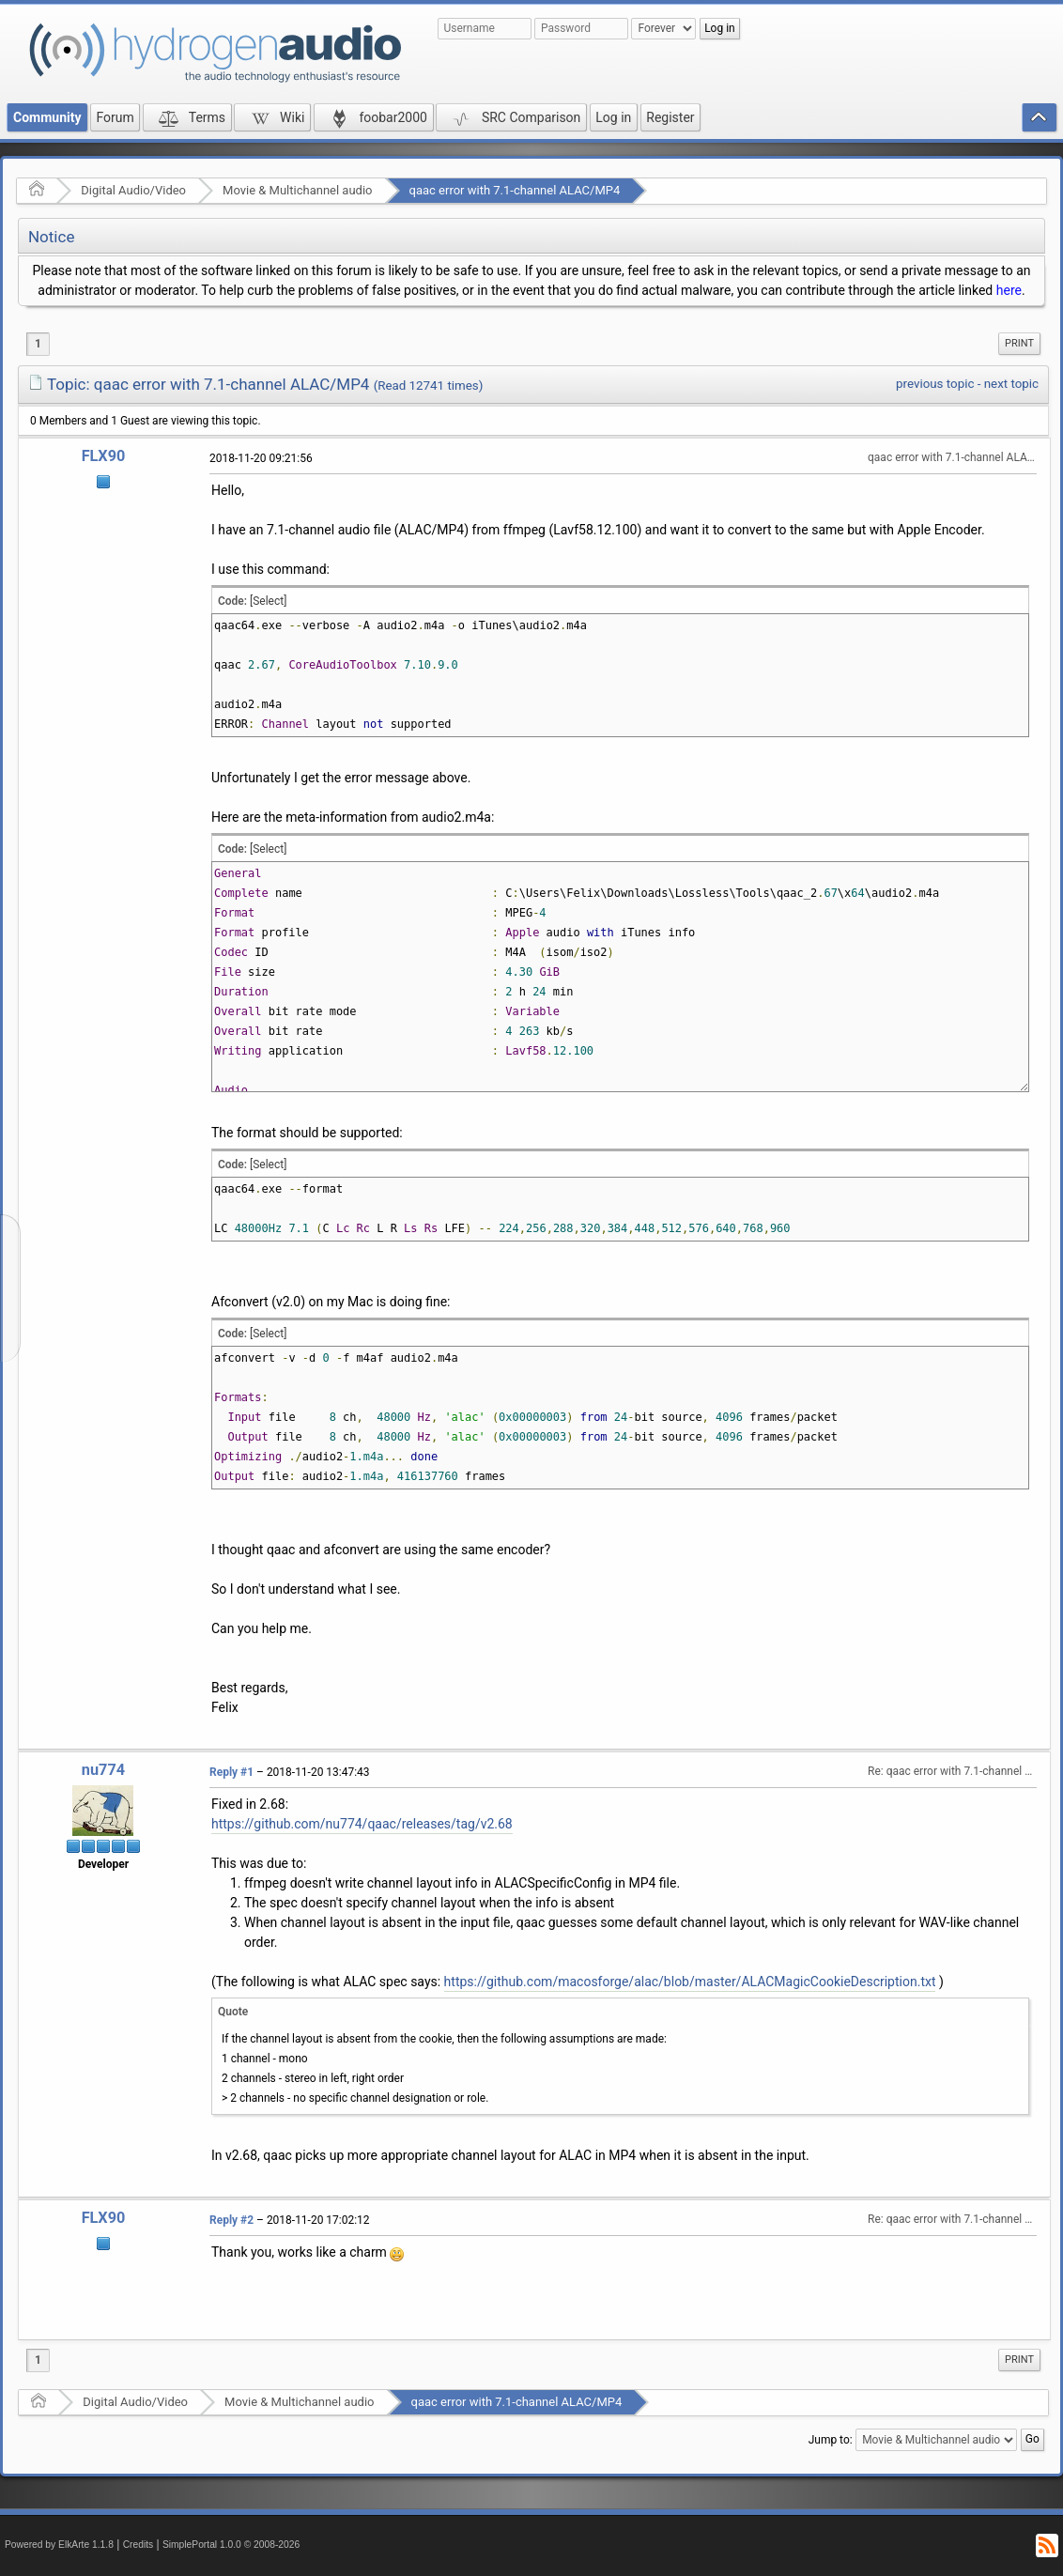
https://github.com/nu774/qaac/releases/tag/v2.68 (362, 1823)
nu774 (103, 1770)
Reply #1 (231, 1772)
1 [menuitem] (38, 343)
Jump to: (831, 2439)
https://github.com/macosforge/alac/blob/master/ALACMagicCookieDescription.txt (690, 1981)
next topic (1011, 384)
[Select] (268, 601)
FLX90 (104, 456)
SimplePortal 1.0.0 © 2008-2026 (231, 2544)
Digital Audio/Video (133, 190)
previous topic (935, 384)
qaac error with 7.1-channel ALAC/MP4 (515, 190)
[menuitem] (1019, 343)
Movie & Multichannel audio (297, 190)
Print (1019, 343)
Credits (138, 2544)
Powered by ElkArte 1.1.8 (59, 2544)
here (1009, 290)
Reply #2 (231, 2220)
